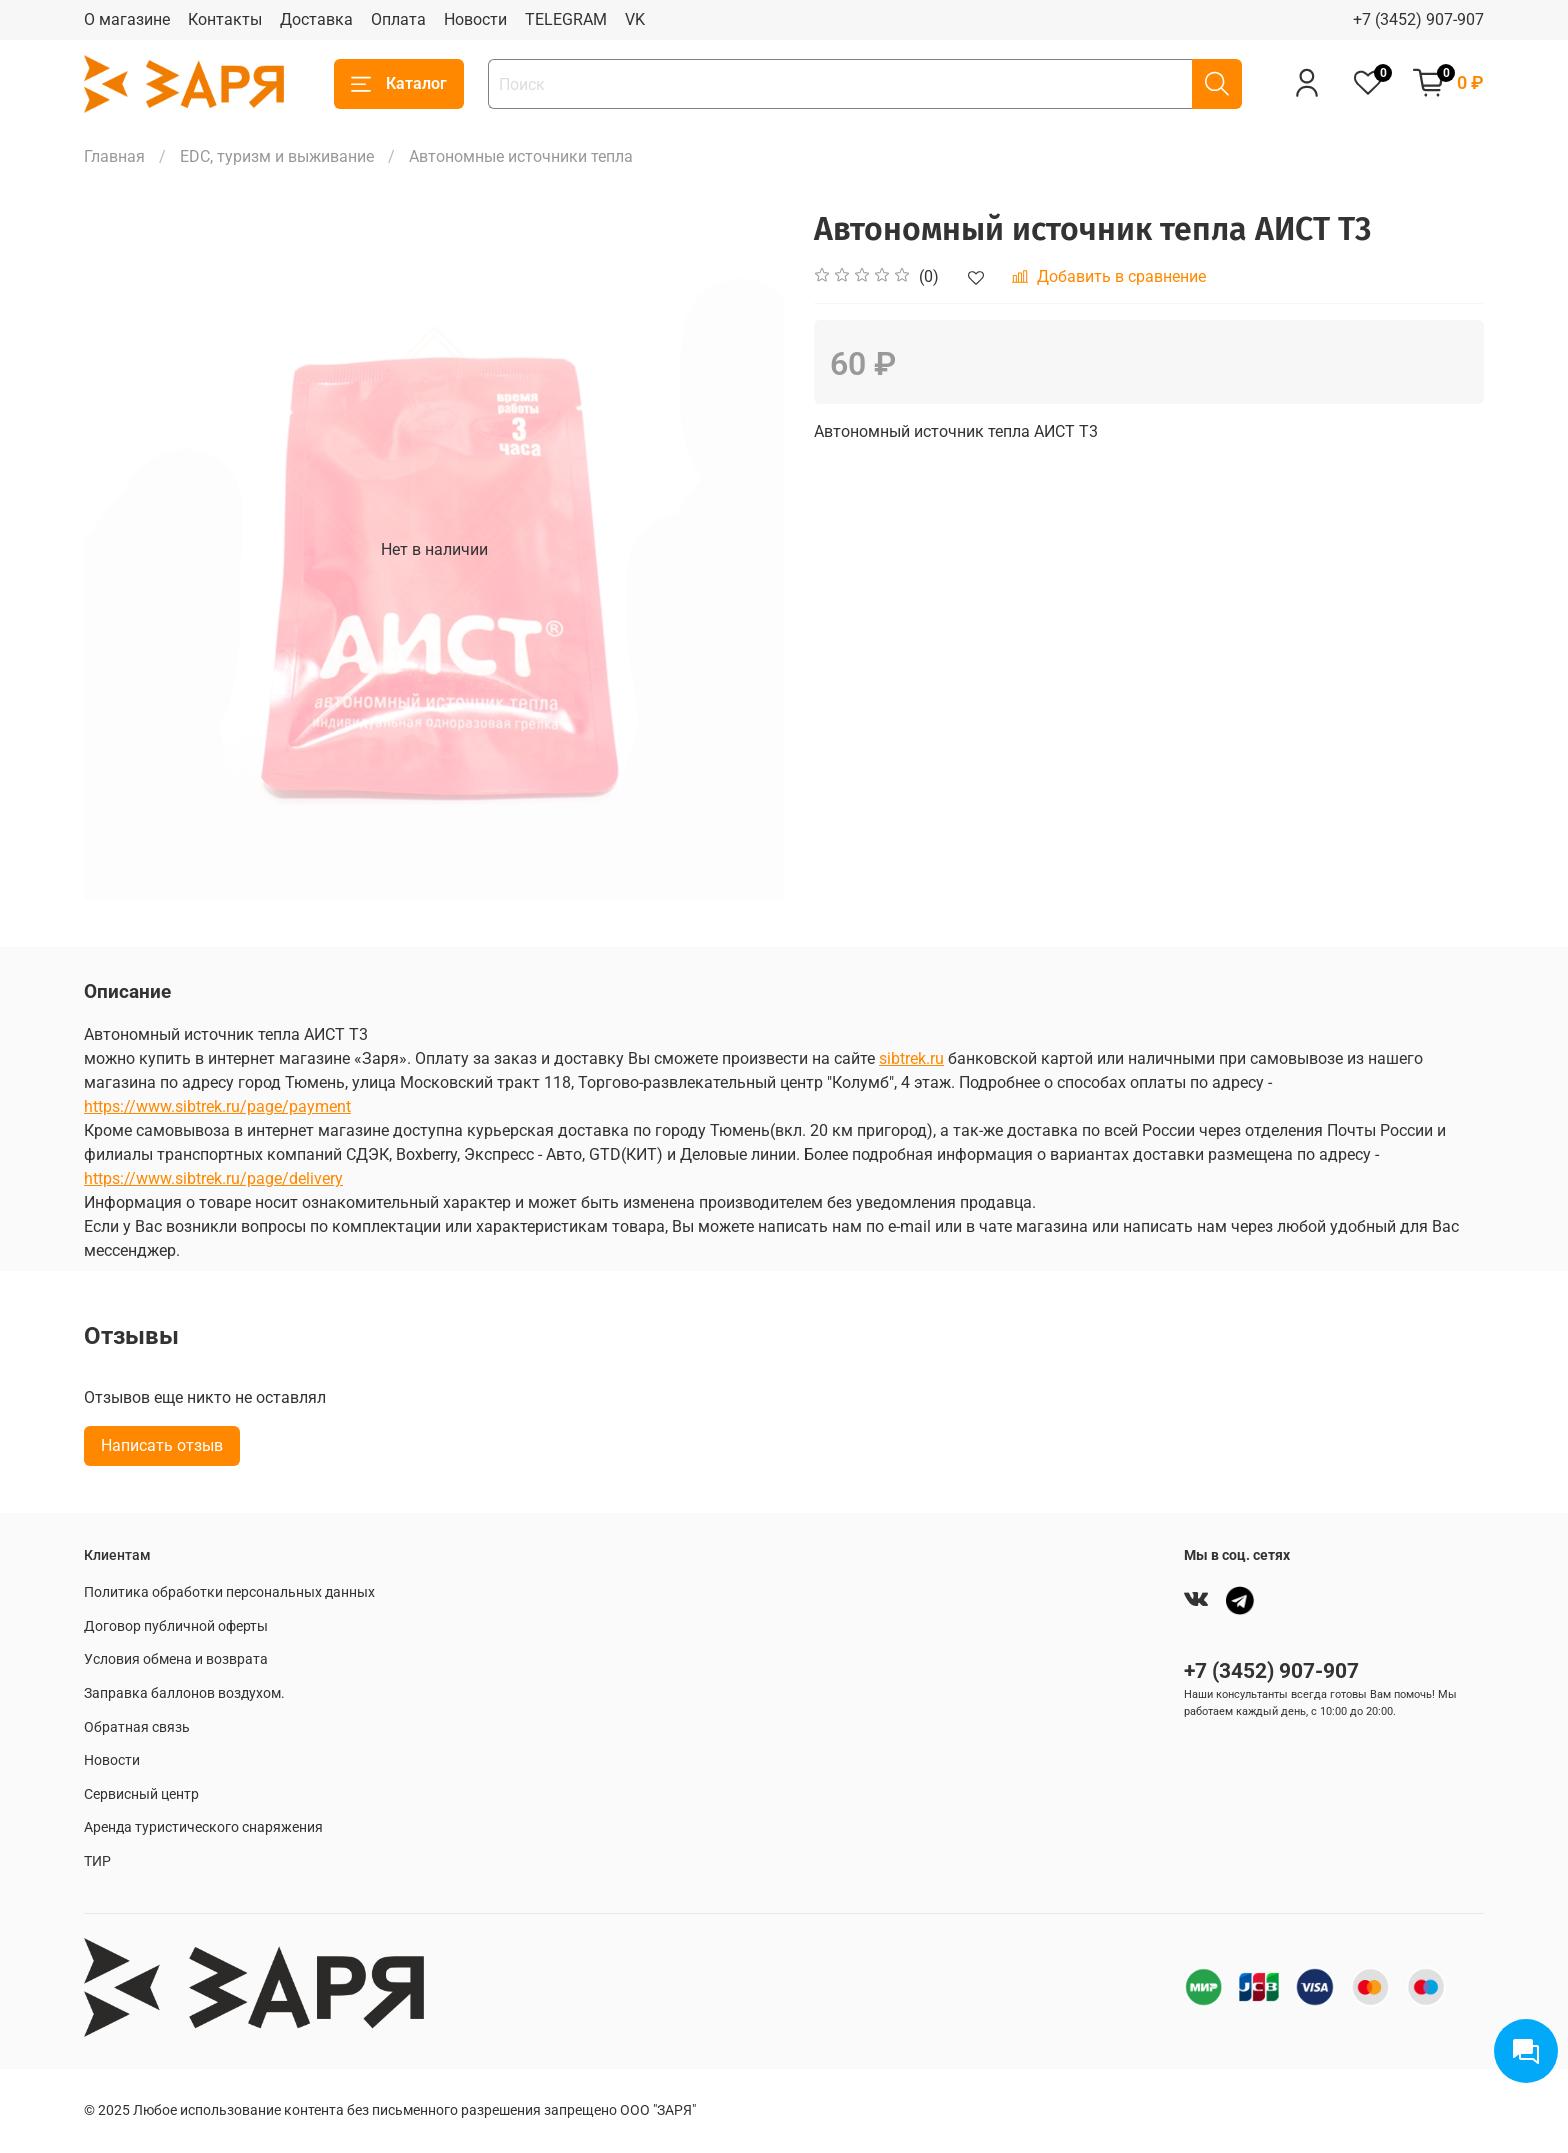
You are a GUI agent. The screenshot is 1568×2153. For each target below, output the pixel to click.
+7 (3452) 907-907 (1418, 19)
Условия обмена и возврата (176, 1659)
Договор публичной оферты (176, 1626)
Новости (475, 19)
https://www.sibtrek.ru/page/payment (217, 1106)
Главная (114, 156)
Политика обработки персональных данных (229, 1592)
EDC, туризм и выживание (277, 156)
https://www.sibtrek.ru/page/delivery (213, 1178)
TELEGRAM (566, 19)
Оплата (398, 19)
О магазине (127, 19)
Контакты (225, 19)
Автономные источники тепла (521, 156)
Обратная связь (137, 1727)
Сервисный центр (141, 1794)
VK (635, 19)
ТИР (97, 1861)
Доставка (316, 19)
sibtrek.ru (911, 1058)
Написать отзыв (162, 1445)
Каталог (399, 84)
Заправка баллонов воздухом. (184, 1693)
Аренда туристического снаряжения (203, 1827)
